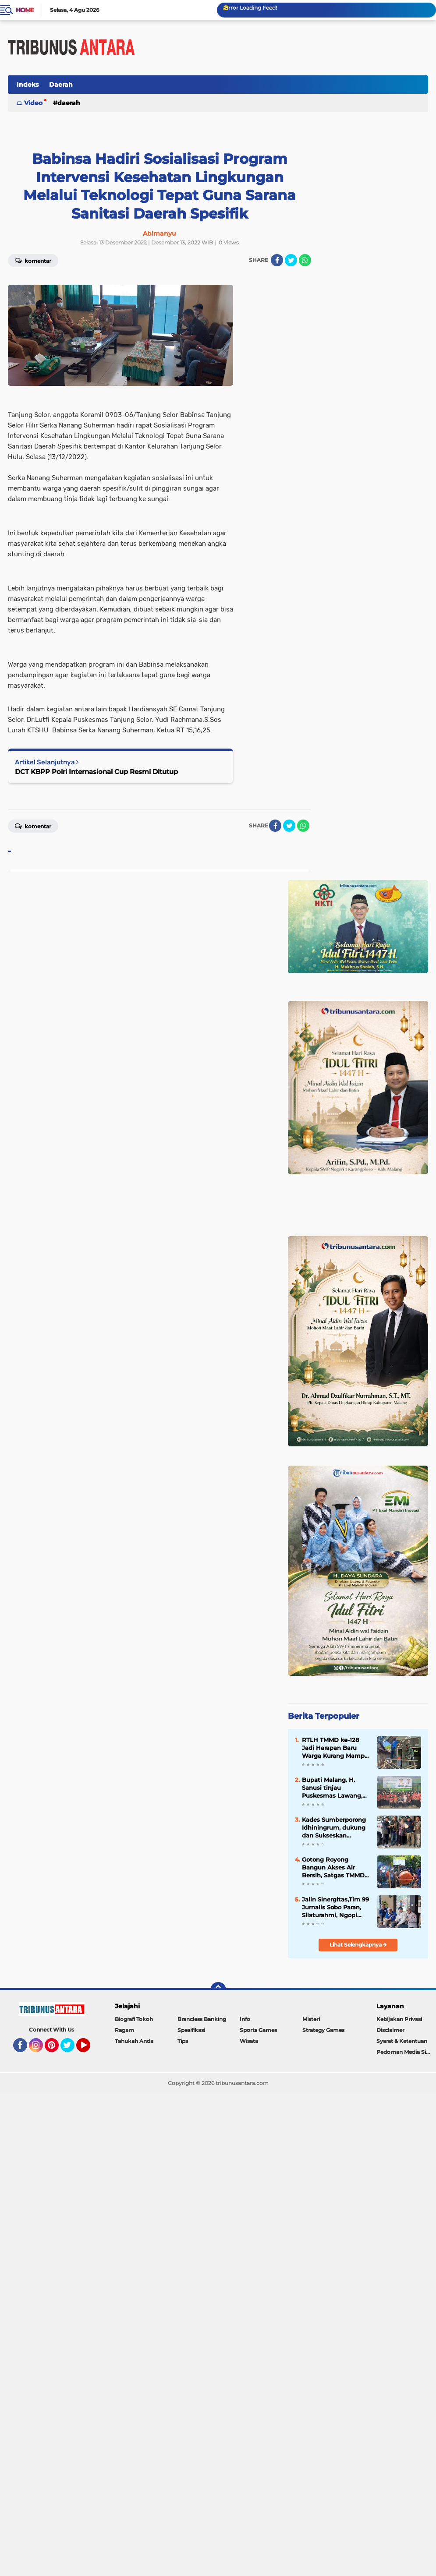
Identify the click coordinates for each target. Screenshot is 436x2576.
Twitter (71, 2049)
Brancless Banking (201, 2019)
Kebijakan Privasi (399, 2019)
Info (245, 2019)
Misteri (311, 2019)
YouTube (89, 2049)
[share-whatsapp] (305, 260)
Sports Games (258, 2030)
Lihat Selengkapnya (358, 1944)
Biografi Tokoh (134, 2019)
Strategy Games (323, 2030)
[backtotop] (218, 1990)
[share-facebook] (277, 260)
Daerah (61, 84)
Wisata (249, 2041)
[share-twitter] (291, 260)
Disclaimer (390, 2030)
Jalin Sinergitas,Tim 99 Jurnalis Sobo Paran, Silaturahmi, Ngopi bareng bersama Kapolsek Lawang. (335, 1907)
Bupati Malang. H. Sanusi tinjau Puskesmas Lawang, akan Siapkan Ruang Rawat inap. (332, 1788)
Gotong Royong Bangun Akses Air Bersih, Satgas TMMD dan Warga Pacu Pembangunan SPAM (333, 1868)
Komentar (33, 826)
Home (25, 10)
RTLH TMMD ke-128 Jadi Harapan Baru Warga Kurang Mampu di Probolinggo (335, 1748)
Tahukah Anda (134, 2041)
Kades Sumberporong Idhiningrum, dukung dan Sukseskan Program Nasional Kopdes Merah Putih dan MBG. (334, 1828)
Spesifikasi (191, 2030)
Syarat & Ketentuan (401, 2041)
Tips (182, 2041)
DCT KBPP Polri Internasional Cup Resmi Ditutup (96, 771)
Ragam (124, 2030)
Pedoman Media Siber (405, 2052)
